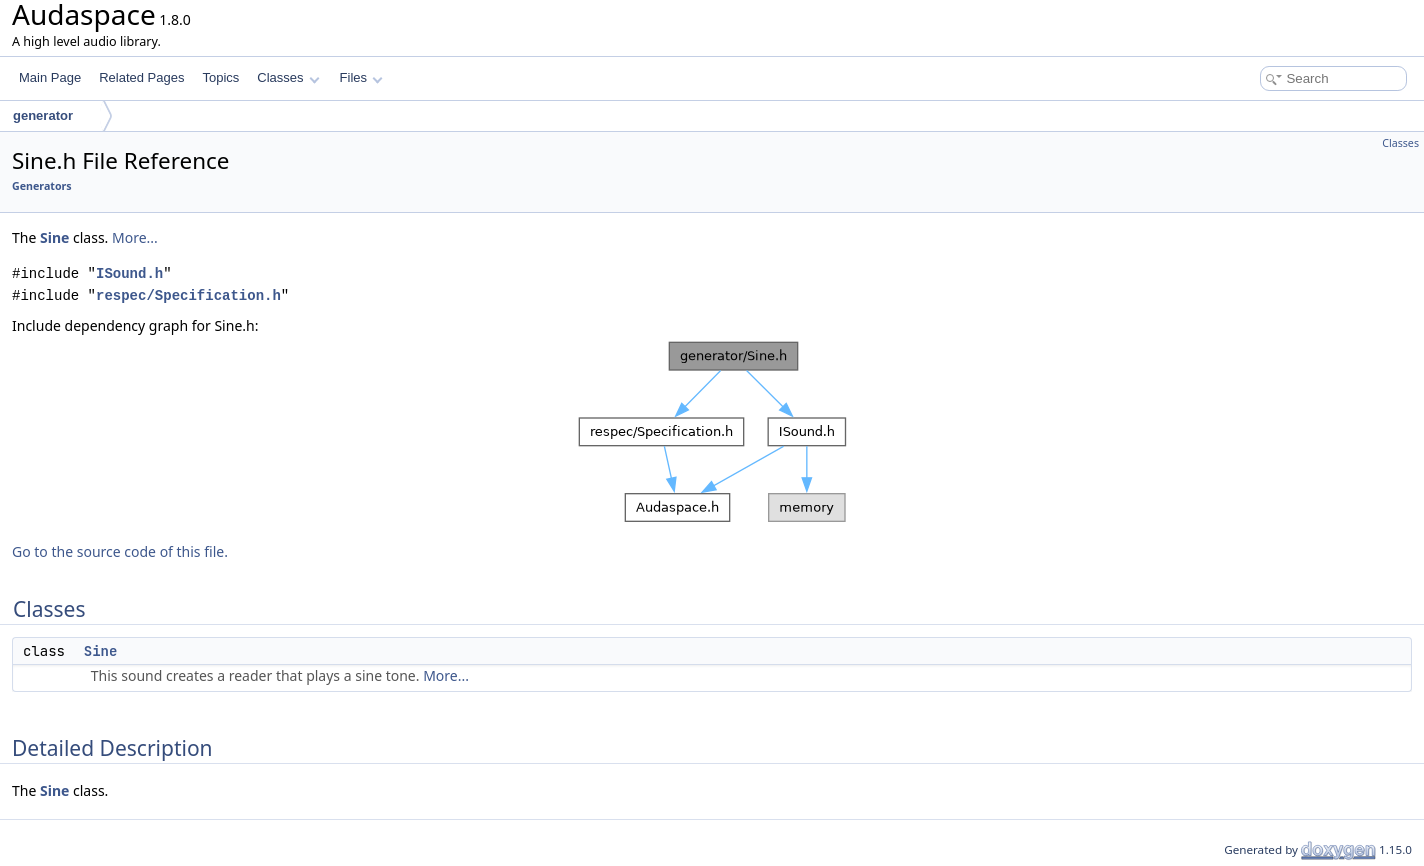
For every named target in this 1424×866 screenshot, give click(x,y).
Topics (220, 77)
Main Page (50, 77)
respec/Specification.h (188, 295)
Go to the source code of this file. (120, 551)
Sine (54, 237)
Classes (288, 77)
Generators (42, 186)
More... (135, 237)
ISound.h (129, 273)
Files (361, 77)
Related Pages (141, 77)
